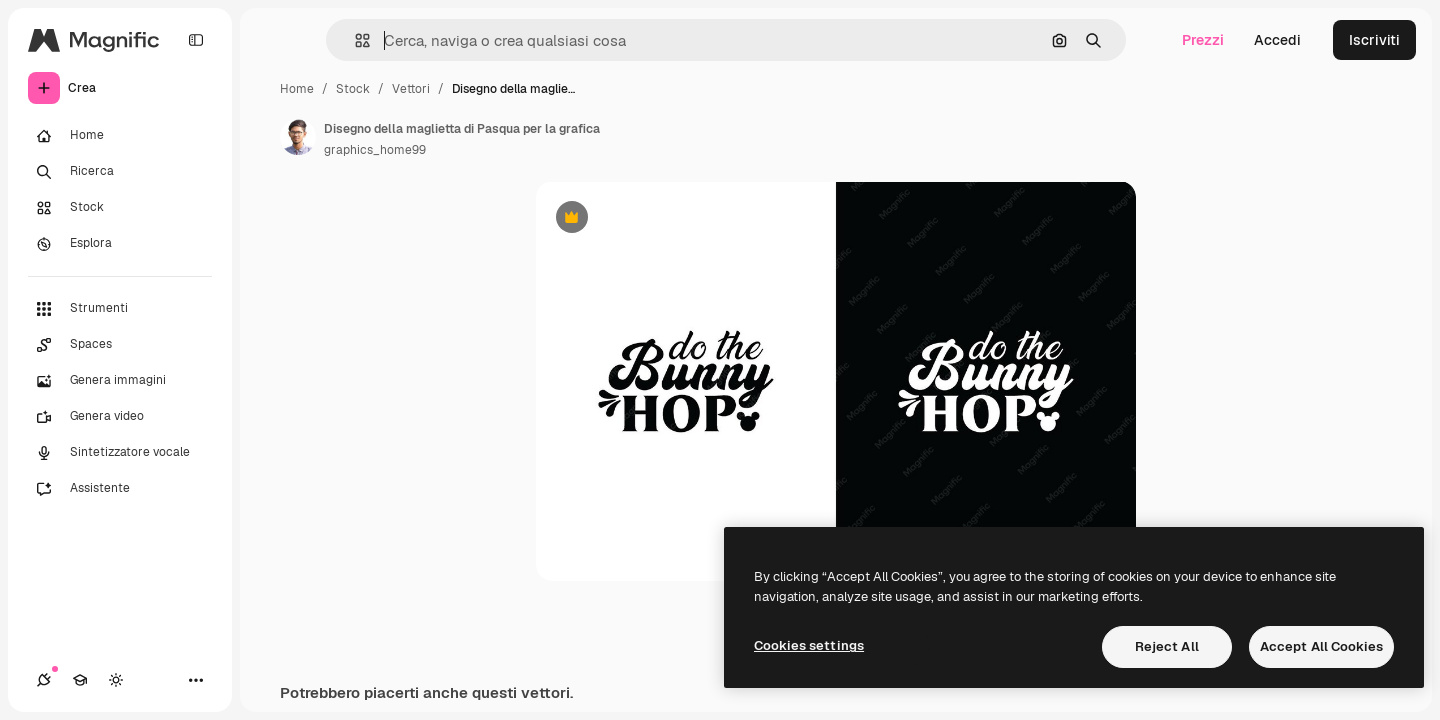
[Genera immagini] (120, 381)
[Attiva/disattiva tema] (116, 680)
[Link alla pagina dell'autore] (298, 137)
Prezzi (1203, 40)
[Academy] (80, 680)
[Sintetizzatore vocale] (120, 453)
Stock (353, 89)
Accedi (1277, 40)
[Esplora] (120, 244)
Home (297, 89)
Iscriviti (1374, 40)
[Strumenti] (120, 309)
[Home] (120, 136)
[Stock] (120, 208)
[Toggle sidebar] (196, 40)
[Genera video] (120, 417)
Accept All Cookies (1321, 646)
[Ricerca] (120, 172)
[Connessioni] (44, 680)
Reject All (1167, 646)
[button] (354, 40)
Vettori (411, 89)
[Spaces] (120, 345)
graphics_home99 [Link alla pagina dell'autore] (375, 150)
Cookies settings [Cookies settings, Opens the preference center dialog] (809, 645)
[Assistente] (120, 489)
